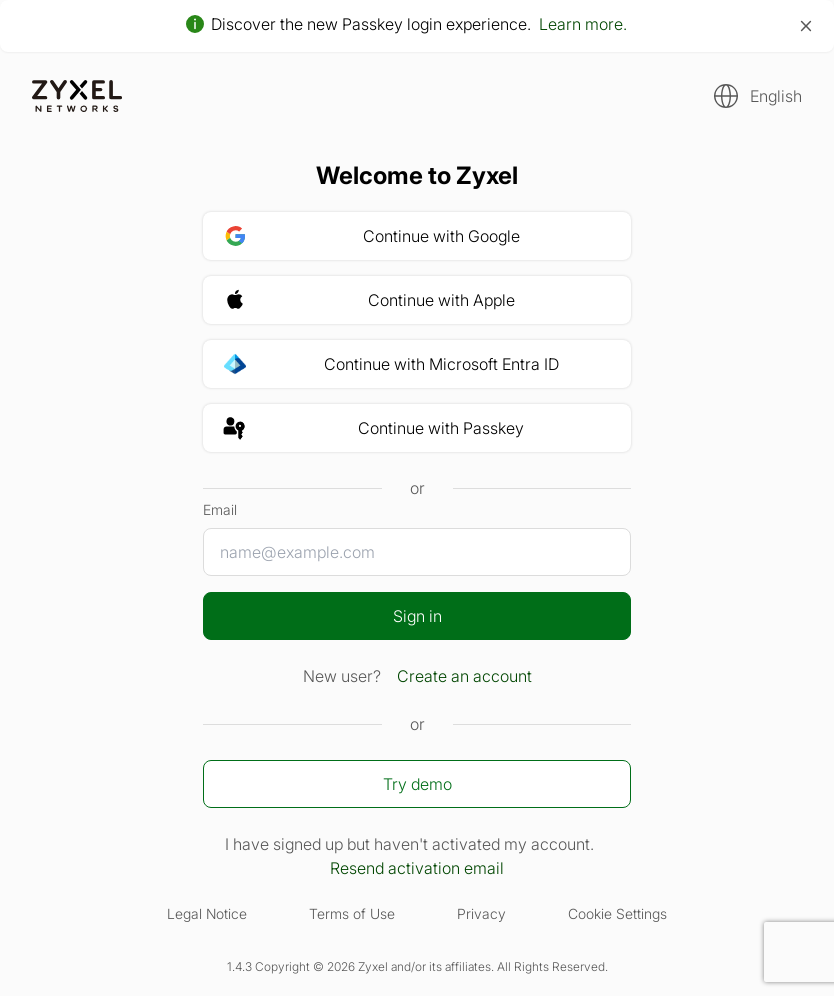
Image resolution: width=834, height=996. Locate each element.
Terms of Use (352, 913)
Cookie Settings (617, 913)
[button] (752, 96)
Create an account (464, 676)
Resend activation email (417, 868)
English (776, 96)
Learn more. (583, 24)
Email (220, 509)
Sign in (417, 616)
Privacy (481, 913)
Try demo (417, 784)
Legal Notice (207, 913)
